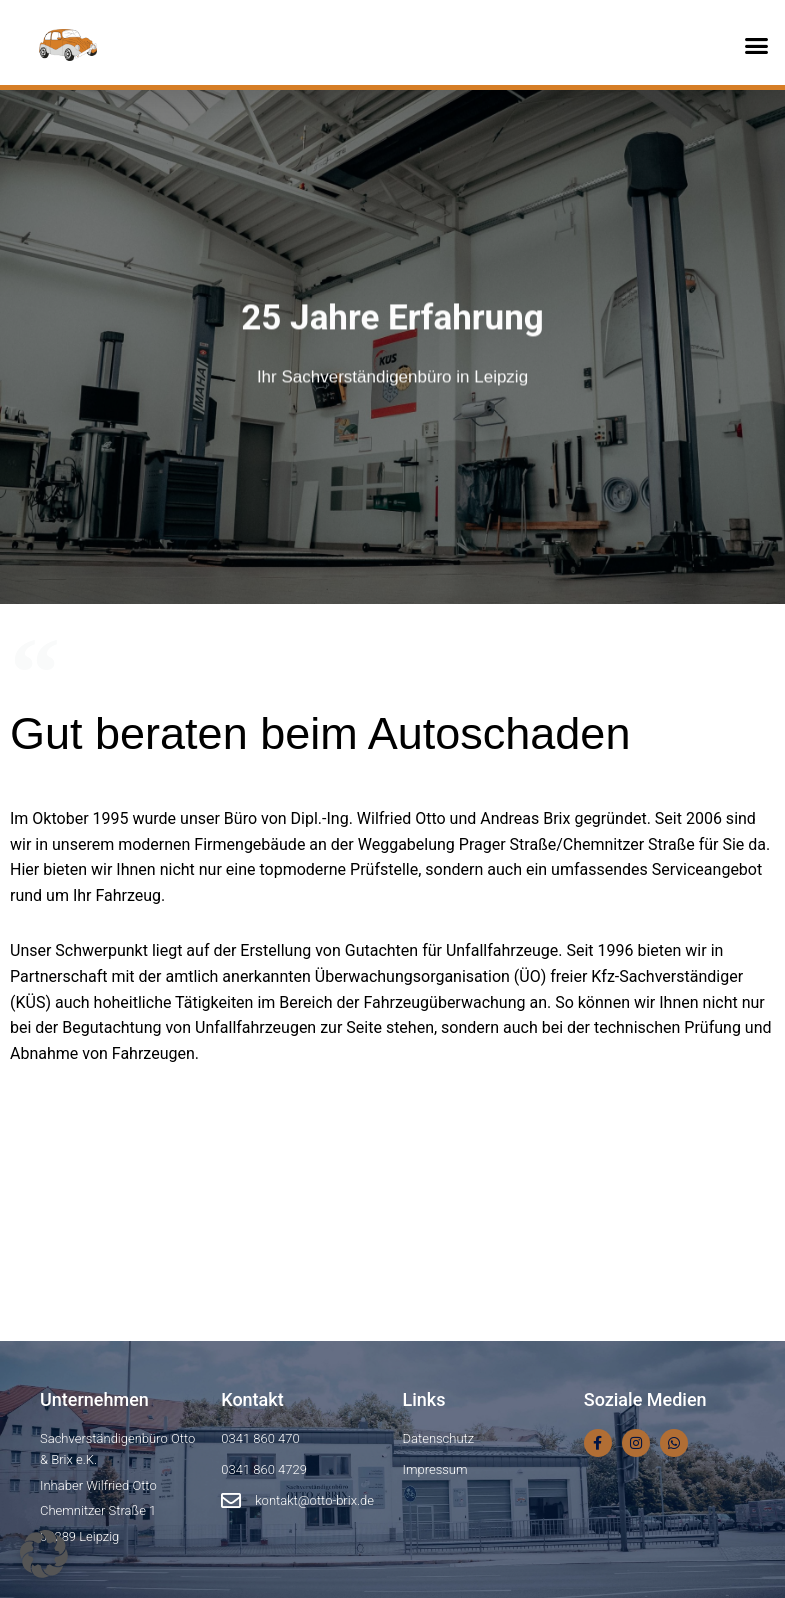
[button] (757, 45)
